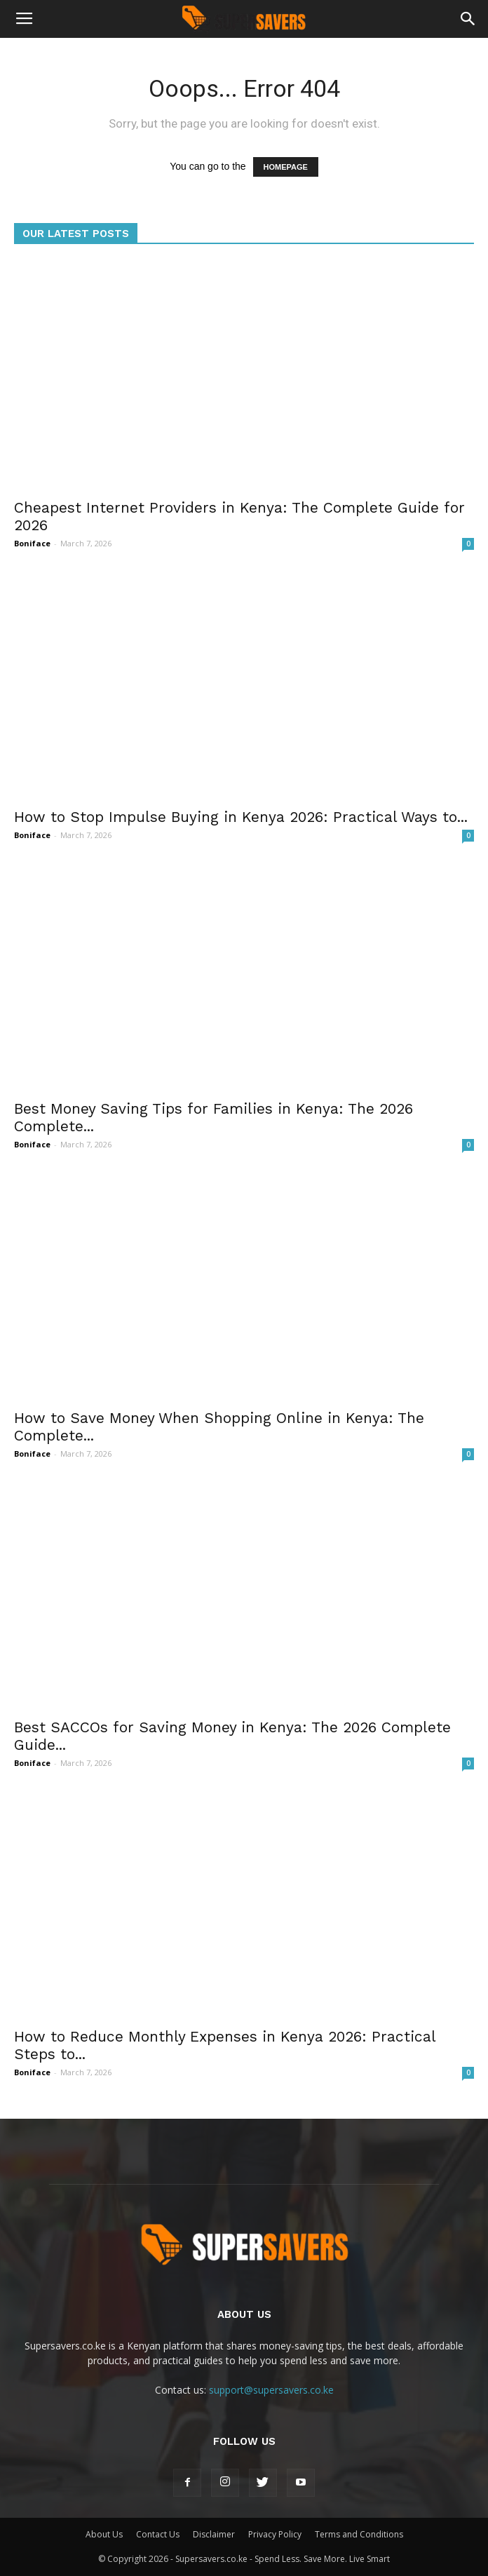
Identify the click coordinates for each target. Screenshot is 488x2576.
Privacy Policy (274, 2534)
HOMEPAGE (286, 167)
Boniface (32, 543)
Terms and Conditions (359, 2534)
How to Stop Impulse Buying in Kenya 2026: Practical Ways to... (241, 816)
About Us (104, 2534)
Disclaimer (214, 2534)
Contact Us (157, 2534)
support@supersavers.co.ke (271, 2389)
